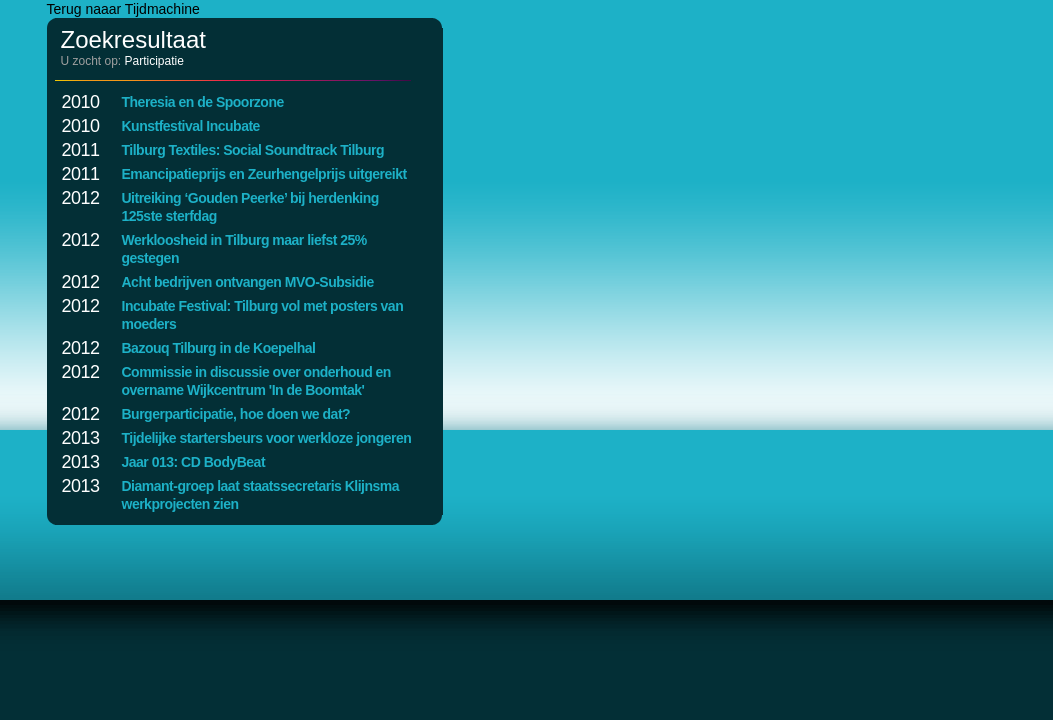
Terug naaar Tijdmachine (123, 9)
